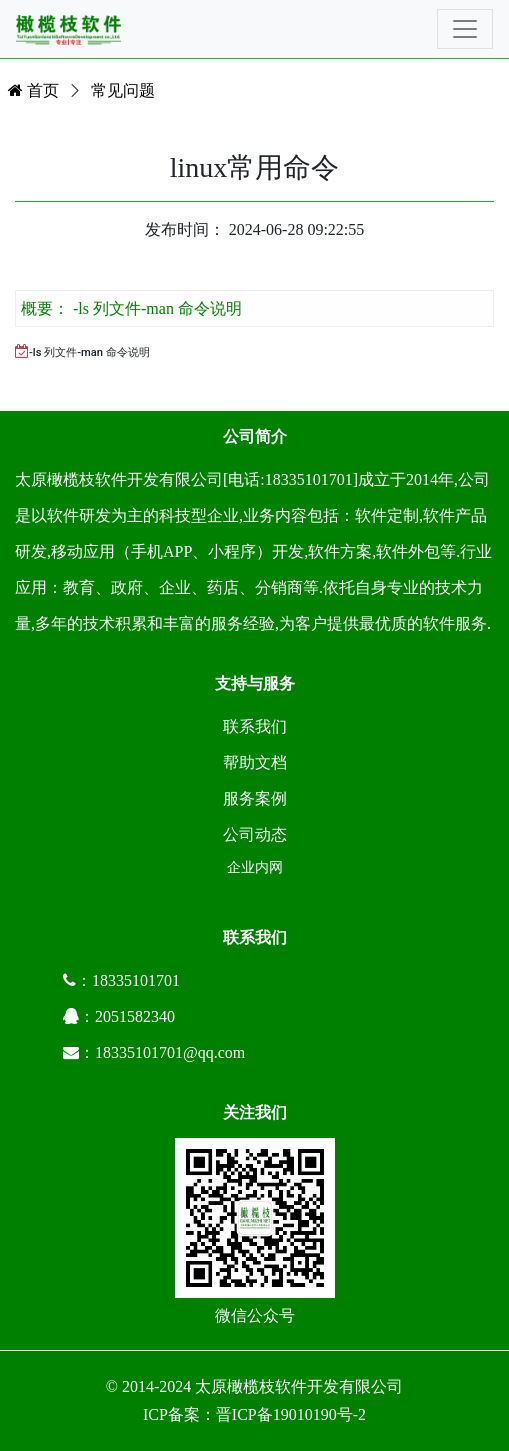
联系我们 (255, 726)
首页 (33, 90)
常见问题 (123, 90)
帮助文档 (255, 762)
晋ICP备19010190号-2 (291, 1414)
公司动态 (255, 834)
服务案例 (255, 798)
